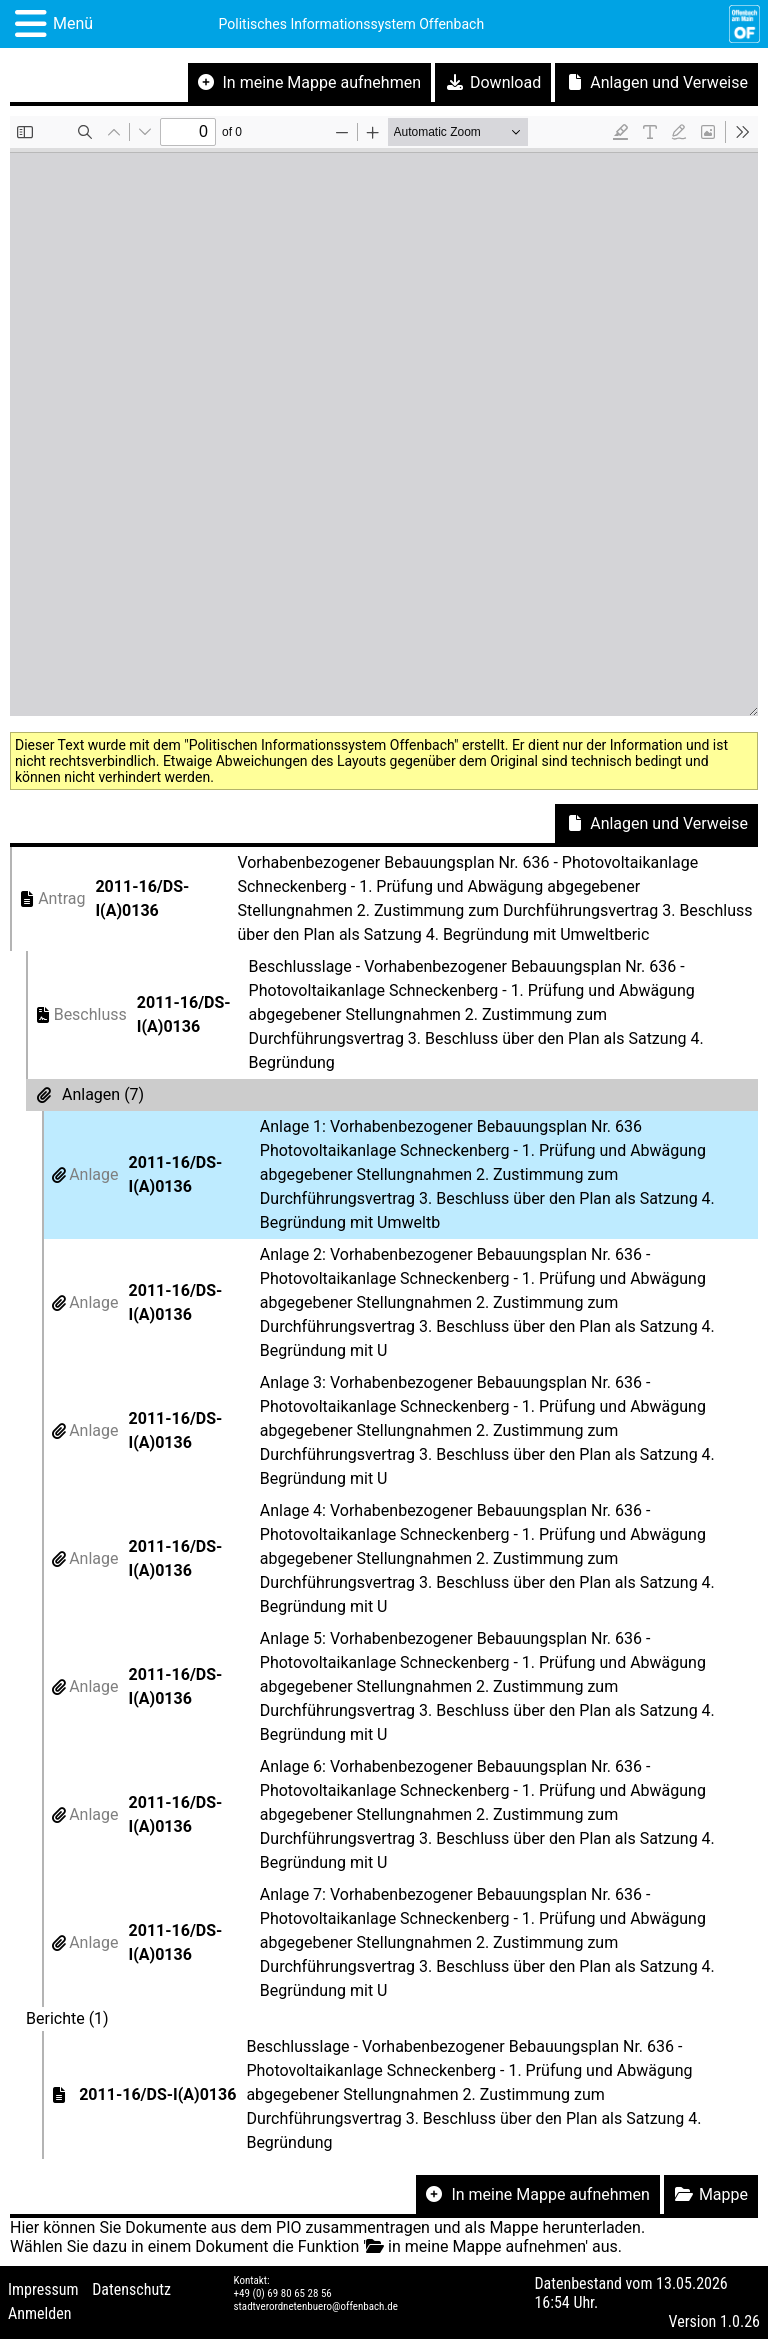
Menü (73, 23)
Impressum (43, 2289)
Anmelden (39, 2313)
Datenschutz (131, 2289)
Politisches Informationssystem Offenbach (352, 24)
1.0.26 (740, 2321)
